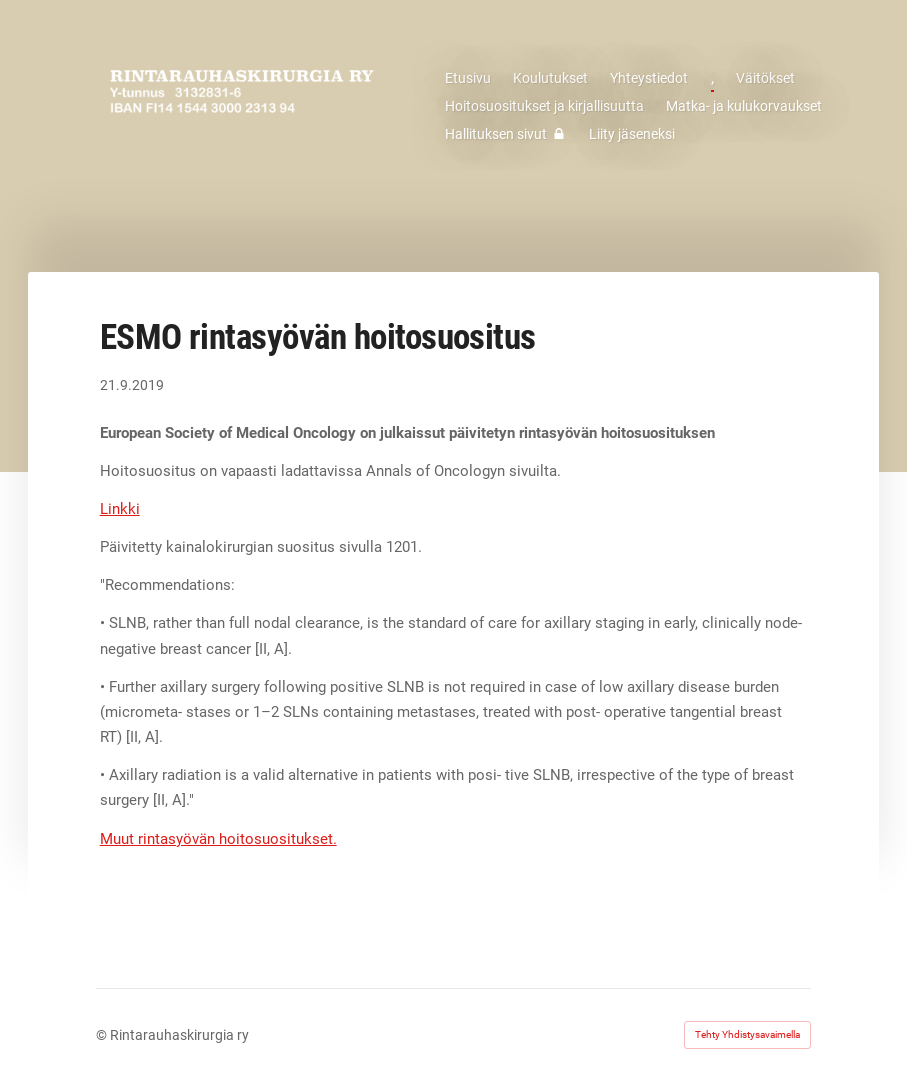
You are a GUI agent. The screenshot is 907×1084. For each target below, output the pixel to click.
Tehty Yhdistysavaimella (747, 1034)
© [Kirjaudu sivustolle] (103, 1035)
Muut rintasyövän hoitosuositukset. (218, 839)
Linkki (120, 509)
